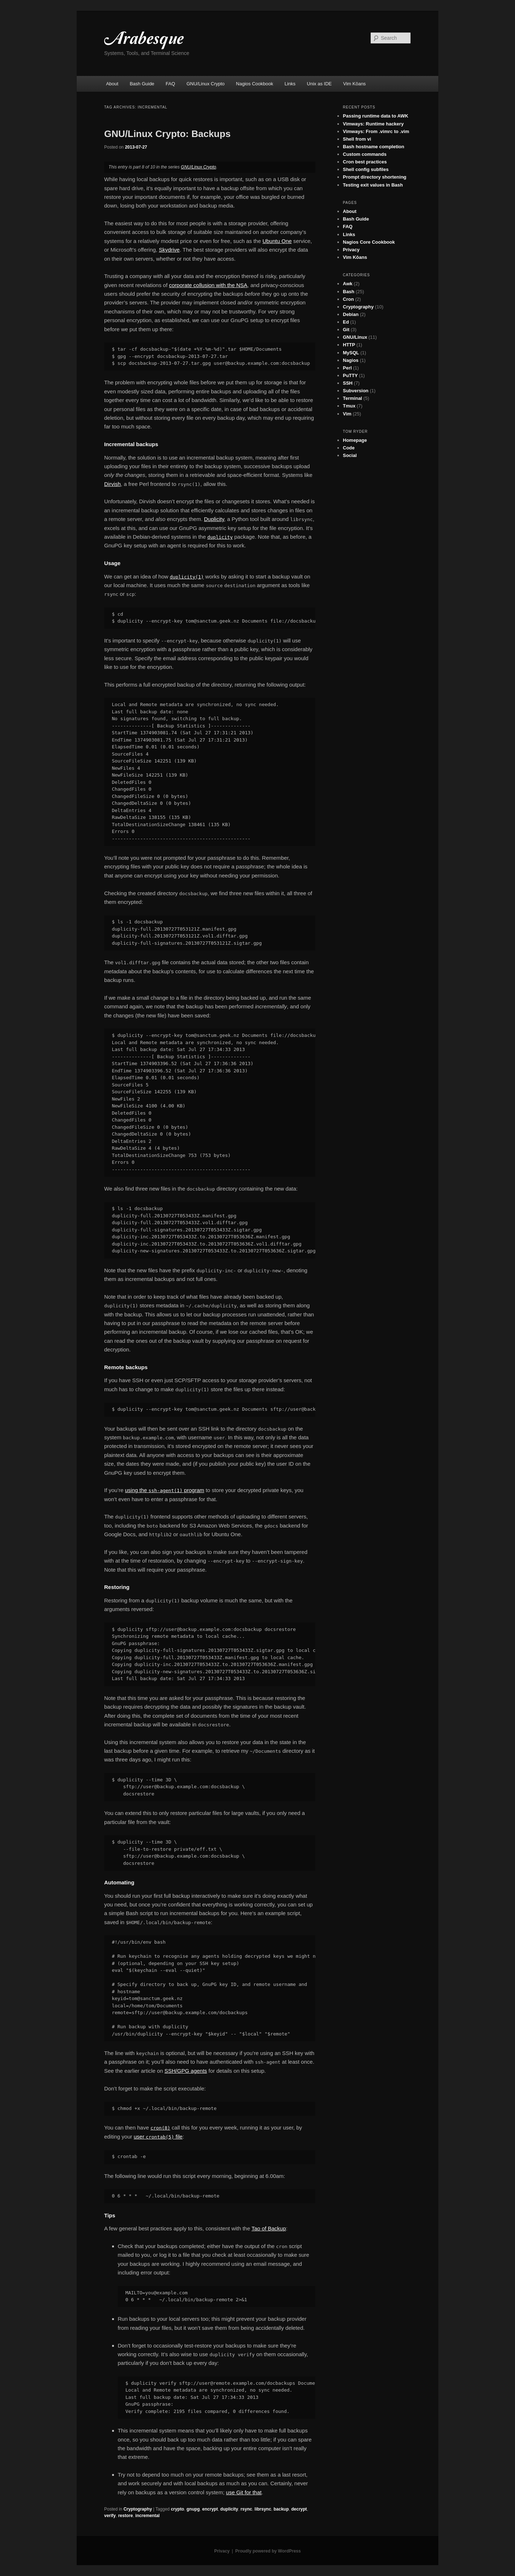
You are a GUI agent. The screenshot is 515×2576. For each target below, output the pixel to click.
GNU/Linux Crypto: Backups (167, 133)
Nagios (350, 360)
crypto (177, 2509)
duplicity (229, 2509)
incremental (147, 2515)
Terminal (352, 398)
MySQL (351, 352)
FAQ (170, 83)
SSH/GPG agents (186, 2071)
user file (158, 2136)
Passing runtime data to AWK (375, 116)
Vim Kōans (354, 83)
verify (110, 2515)
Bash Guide (142, 83)
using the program (164, 1490)
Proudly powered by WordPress (268, 2551)
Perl (347, 368)
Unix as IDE (319, 83)
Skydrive (169, 250)
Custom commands (365, 154)
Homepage (355, 440)
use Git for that (243, 2492)
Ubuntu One (277, 241)
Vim (347, 413)
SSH (348, 383)
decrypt (299, 2509)
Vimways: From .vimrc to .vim (376, 131)
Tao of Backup (268, 2228)
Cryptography (137, 2509)
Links (290, 83)
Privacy (351, 249)
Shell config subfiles (365, 169)
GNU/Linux (355, 337)
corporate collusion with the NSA (208, 285)
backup (281, 2509)
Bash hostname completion (373, 146)
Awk (348, 283)
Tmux (349, 406)
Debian (350, 314)
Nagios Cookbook (254, 83)
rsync (246, 2509)
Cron (348, 299)
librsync (263, 2509)
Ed (346, 322)
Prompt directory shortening (375, 177)
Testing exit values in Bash (373, 185)
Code (349, 447)
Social (350, 455)
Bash (348, 291)
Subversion (356, 390)
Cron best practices (365, 162)
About (112, 83)
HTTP (349, 344)
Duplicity (214, 519)
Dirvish (112, 484)
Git (346, 329)
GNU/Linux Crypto (206, 83)
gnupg (193, 2509)
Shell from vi (357, 139)
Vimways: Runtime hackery (373, 124)
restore (125, 2515)
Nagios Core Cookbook (369, 242)
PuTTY (350, 375)
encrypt (210, 2509)
